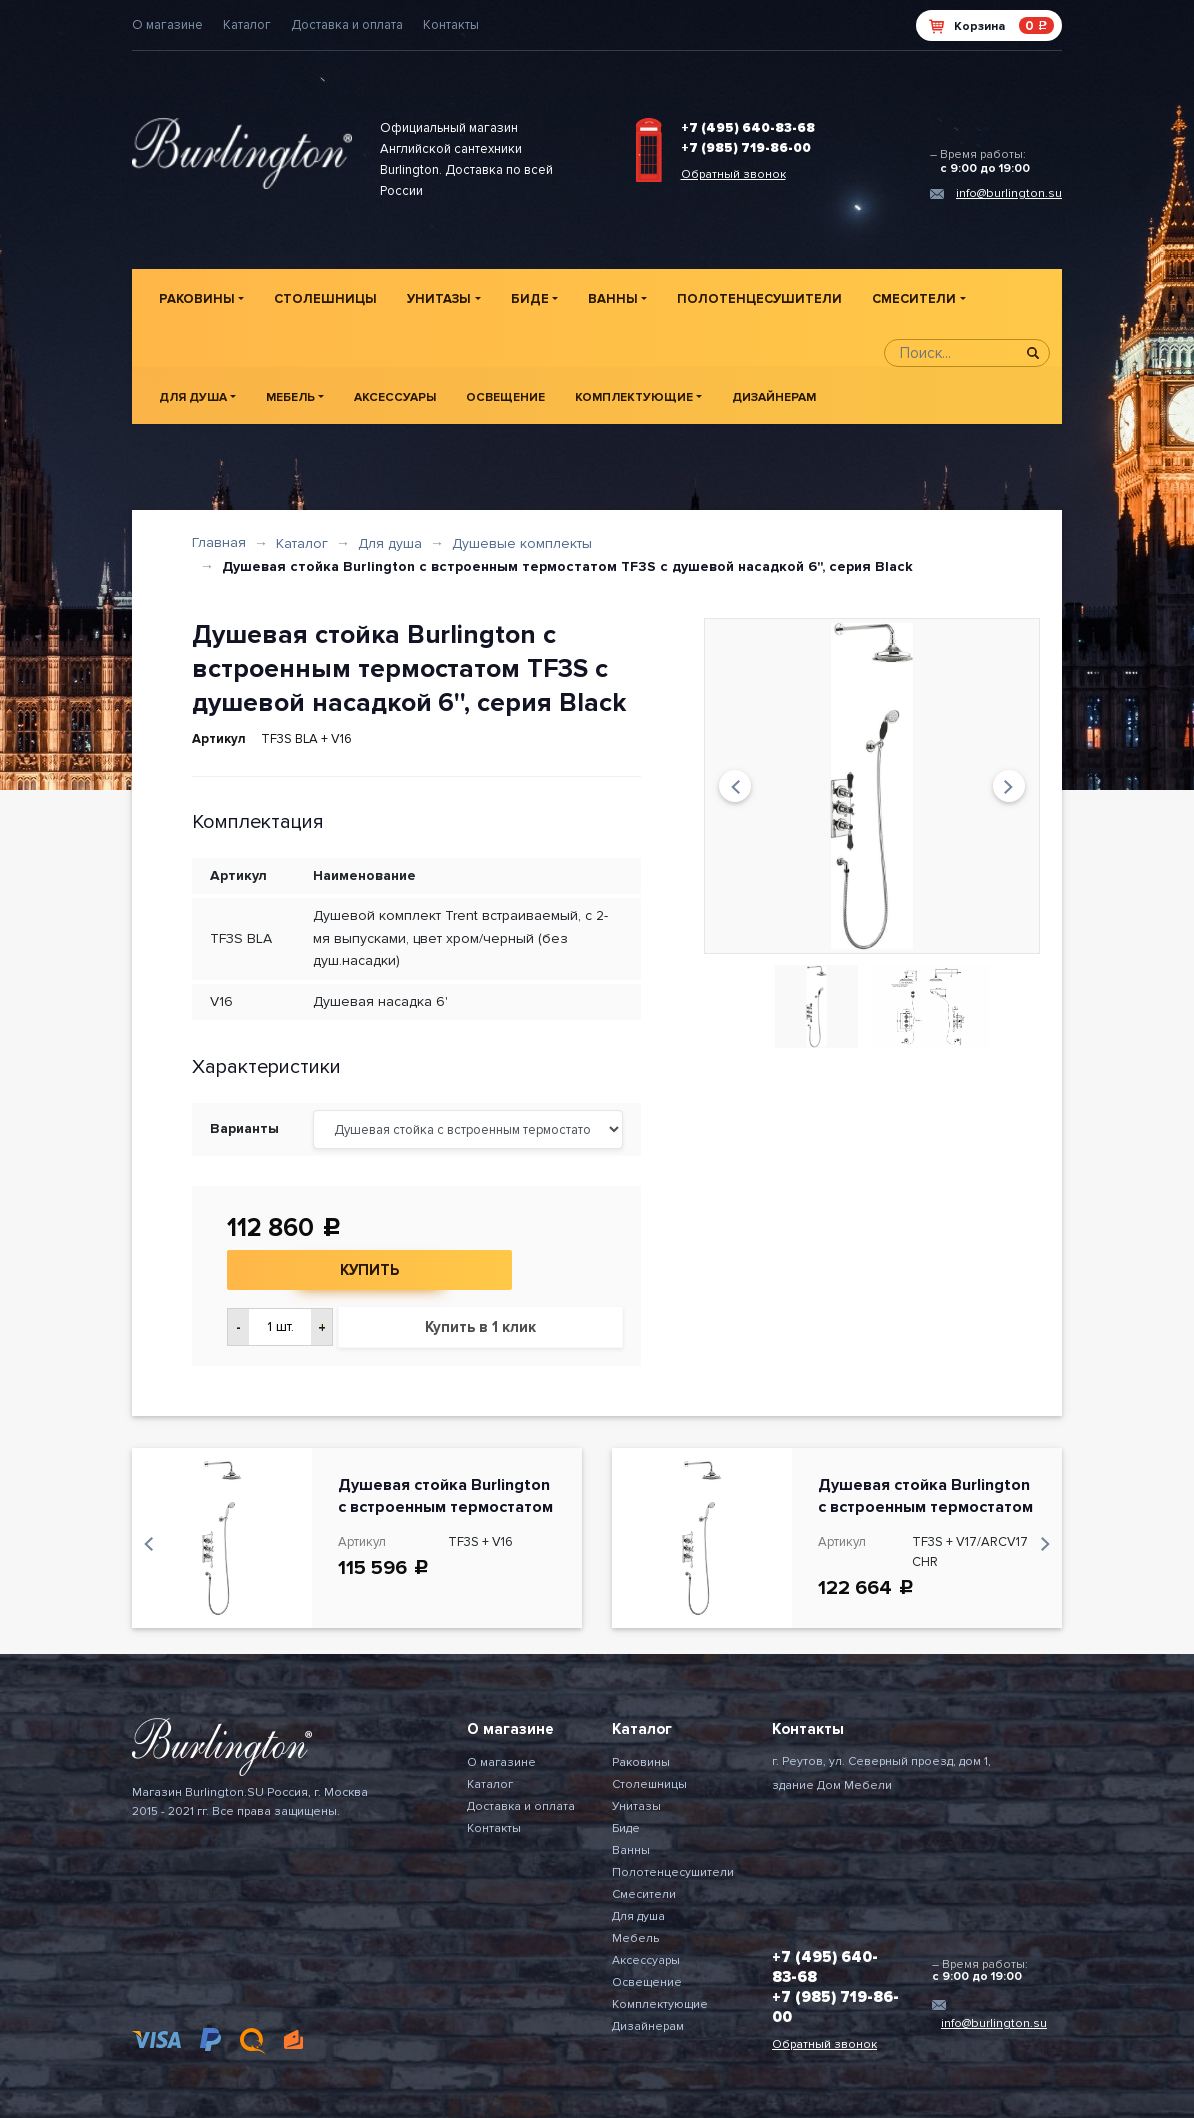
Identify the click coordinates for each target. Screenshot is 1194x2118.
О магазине (167, 25)
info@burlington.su (1009, 193)
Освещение (505, 397)
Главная (219, 542)
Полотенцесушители (759, 299)
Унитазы (439, 299)
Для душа (193, 397)
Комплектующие (634, 397)
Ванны (613, 299)
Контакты (451, 25)
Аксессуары (395, 397)
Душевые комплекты (522, 543)
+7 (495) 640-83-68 (748, 128)
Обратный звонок (733, 174)
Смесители (914, 299)
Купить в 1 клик (480, 1327)
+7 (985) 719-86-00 (746, 148)
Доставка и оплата (347, 25)
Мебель (290, 397)
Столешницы (325, 299)
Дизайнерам (774, 397)
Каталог (247, 25)
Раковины (197, 299)
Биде (530, 299)
